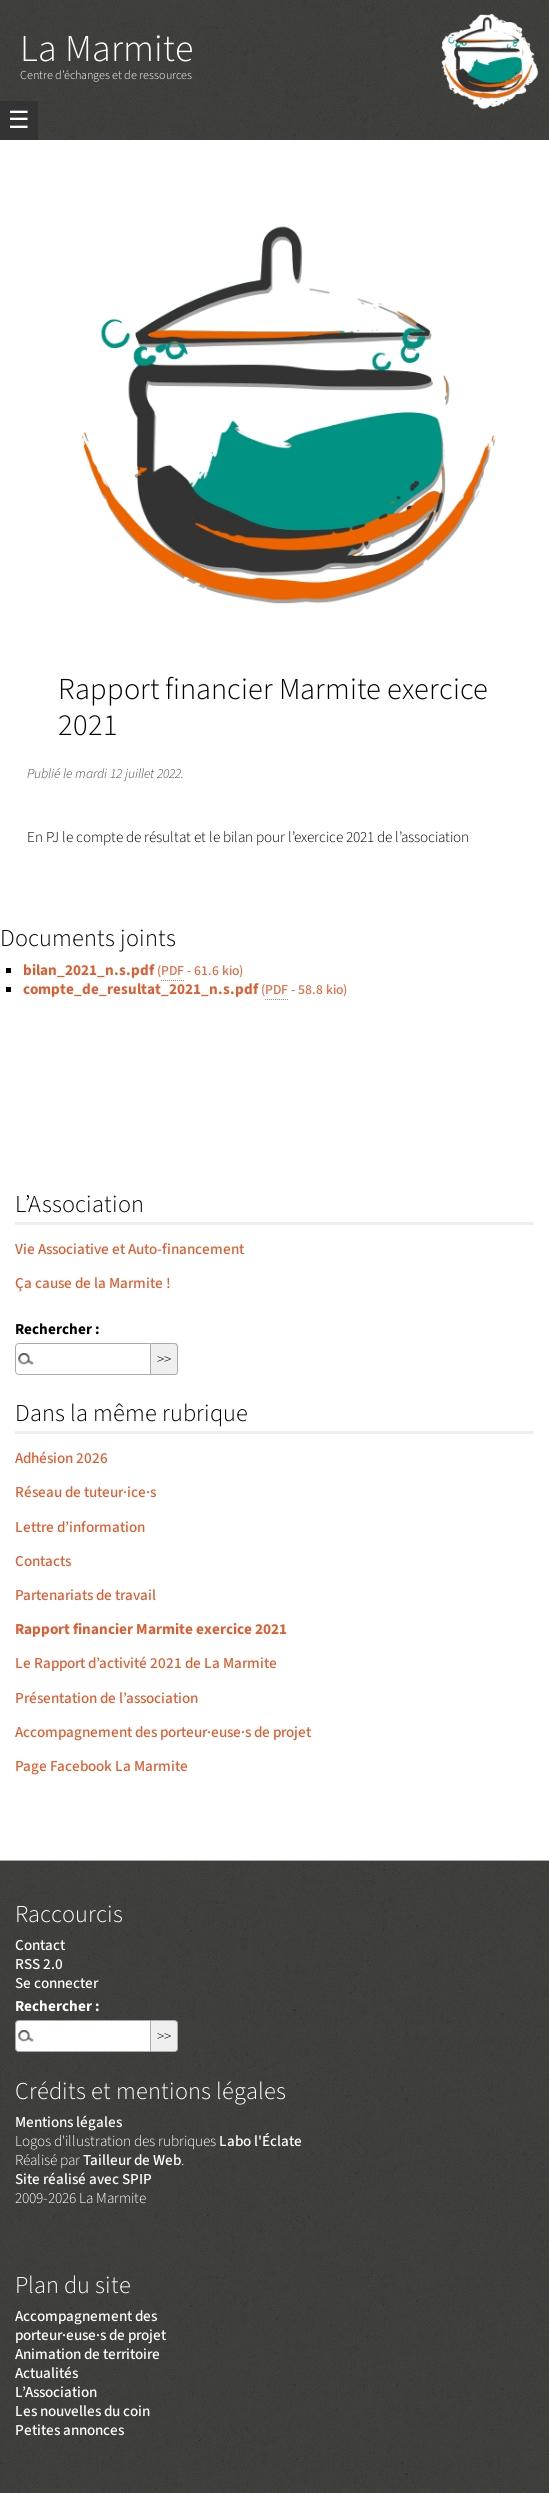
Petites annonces (69, 2430)
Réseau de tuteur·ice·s (85, 1492)
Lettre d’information (80, 1527)
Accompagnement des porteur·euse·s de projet (163, 1732)
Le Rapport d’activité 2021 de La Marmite (146, 1663)
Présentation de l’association (106, 1698)
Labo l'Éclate (260, 2141)
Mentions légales (68, 2122)
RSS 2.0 (39, 1964)
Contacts (43, 1561)
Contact (40, 1945)
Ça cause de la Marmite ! (93, 1283)
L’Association (56, 2392)
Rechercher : (57, 1329)
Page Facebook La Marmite (101, 1766)
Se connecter (56, 1983)
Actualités (46, 2373)
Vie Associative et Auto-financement (129, 1249)
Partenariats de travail (85, 1595)
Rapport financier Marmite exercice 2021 (151, 1629)
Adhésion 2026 (61, 1458)
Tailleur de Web (132, 2160)
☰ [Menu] (19, 120)
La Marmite (106, 49)
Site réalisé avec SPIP (83, 2179)
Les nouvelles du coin (82, 2411)
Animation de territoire (87, 2354)
